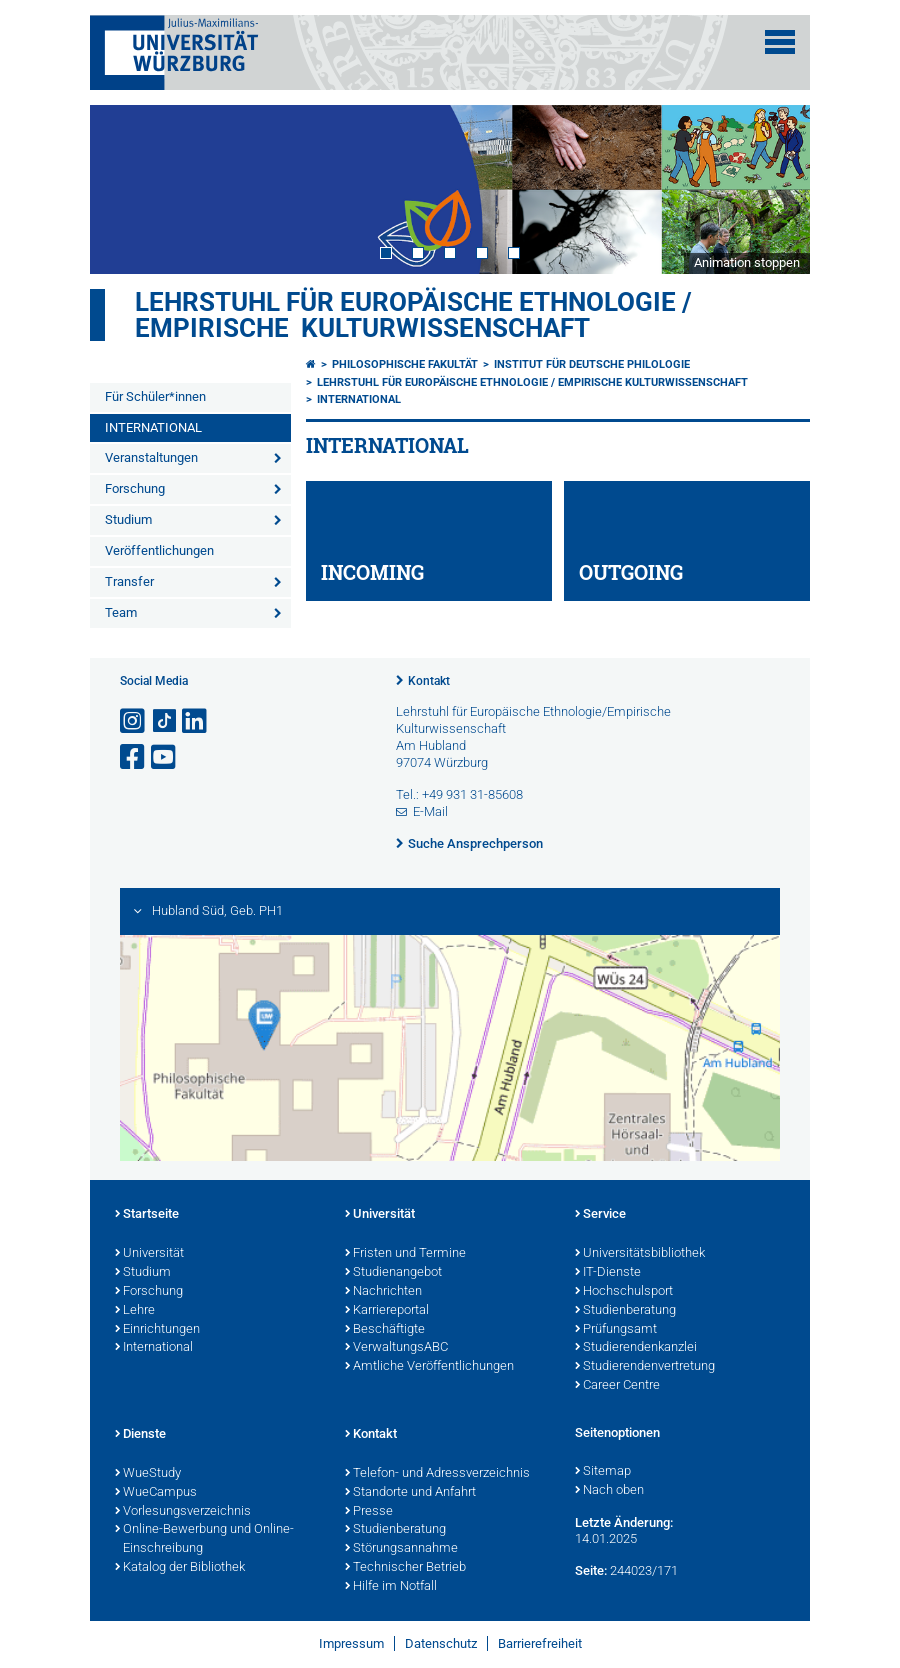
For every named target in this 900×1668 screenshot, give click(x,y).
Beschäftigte (385, 1330)
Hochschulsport (624, 1292)
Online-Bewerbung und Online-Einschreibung (204, 1539)
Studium (128, 519)
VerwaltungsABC (396, 1348)
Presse (369, 1512)
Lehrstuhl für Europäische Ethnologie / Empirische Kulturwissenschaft (413, 315)
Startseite (147, 1215)
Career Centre (617, 1386)
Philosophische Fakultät (405, 364)
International (154, 1348)
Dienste (140, 1435)
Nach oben (609, 1491)
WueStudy (148, 1474)
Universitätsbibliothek (640, 1254)
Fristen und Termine (405, 1254)
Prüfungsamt (616, 1330)
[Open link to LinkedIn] (196, 721)
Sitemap (603, 1472)
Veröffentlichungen (159, 550)
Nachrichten (383, 1292)
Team (121, 612)
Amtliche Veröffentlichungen (429, 1367)
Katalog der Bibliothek (180, 1568)
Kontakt (429, 681)
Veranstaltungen (151, 457)
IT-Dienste (608, 1273)
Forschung (135, 488)
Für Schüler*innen (155, 396)
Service (600, 1215)
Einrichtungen (157, 1330)
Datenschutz (441, 1643)
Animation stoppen (747, 262)
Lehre (135, 1311)
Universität (149, 1254)
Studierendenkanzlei (636, 1348)
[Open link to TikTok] (165, 721)
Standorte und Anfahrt (410, 1493)
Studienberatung (625, 1311)
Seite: (591, 1570)
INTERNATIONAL (153, 427)
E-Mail (430, 811)
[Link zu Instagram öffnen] (134, 721)
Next (775, 189)
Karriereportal (387, 1311)
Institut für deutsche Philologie (592, 364)
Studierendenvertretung (645, 1367)
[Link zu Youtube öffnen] (165, 757)
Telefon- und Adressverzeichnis (437, 1474)
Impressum (351, 1643)
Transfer (129, 581)
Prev (125, 189)
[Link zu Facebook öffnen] (134, 757)
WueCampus (156, 1493)
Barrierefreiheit (540, 1643)
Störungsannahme (401, 1549)
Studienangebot (393, 1273)
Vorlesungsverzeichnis (183, 1512)
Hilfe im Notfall (391, 1587)
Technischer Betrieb (405, 1568)
